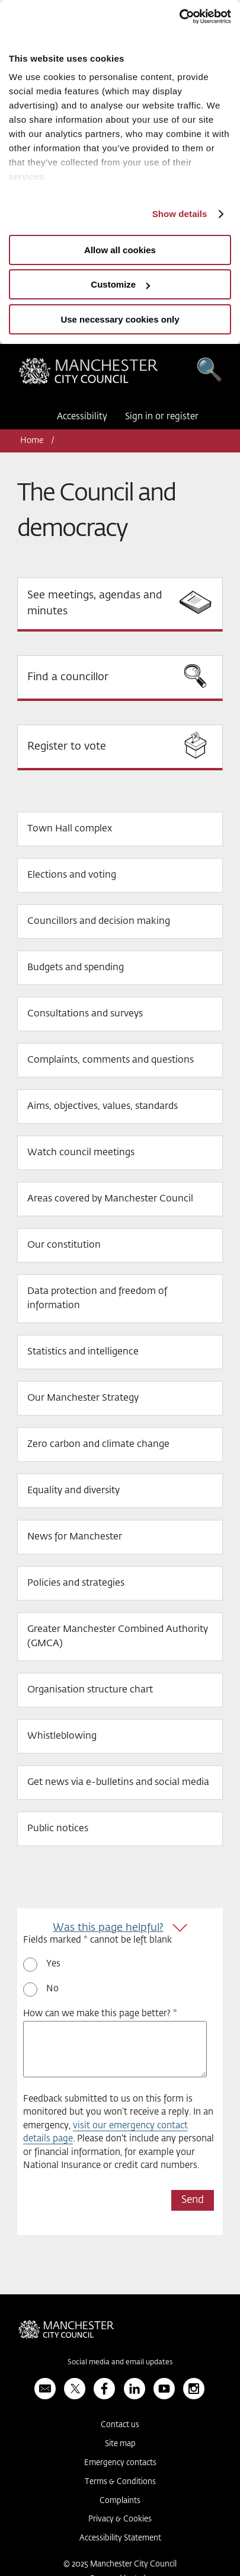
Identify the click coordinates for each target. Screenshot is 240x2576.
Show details (179, 214)
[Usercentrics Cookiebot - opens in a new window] (179, 16)
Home (32, 440)
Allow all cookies (120, 250)
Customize (120, 284)
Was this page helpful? (108, 1928)
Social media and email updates (120, 2362)
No (52, 1988)
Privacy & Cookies (120, 2519)
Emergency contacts (120, 2463)
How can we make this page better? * (100, 2013)
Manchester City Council (88, 374)
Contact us (120, 2425)
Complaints (120, 2501)
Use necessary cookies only (119, 319)
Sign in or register (162, 416)
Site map (120, 2444)
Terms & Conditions (120, 2482)
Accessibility (82, 416)
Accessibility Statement (120, 2538)
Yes (53, 1963)
